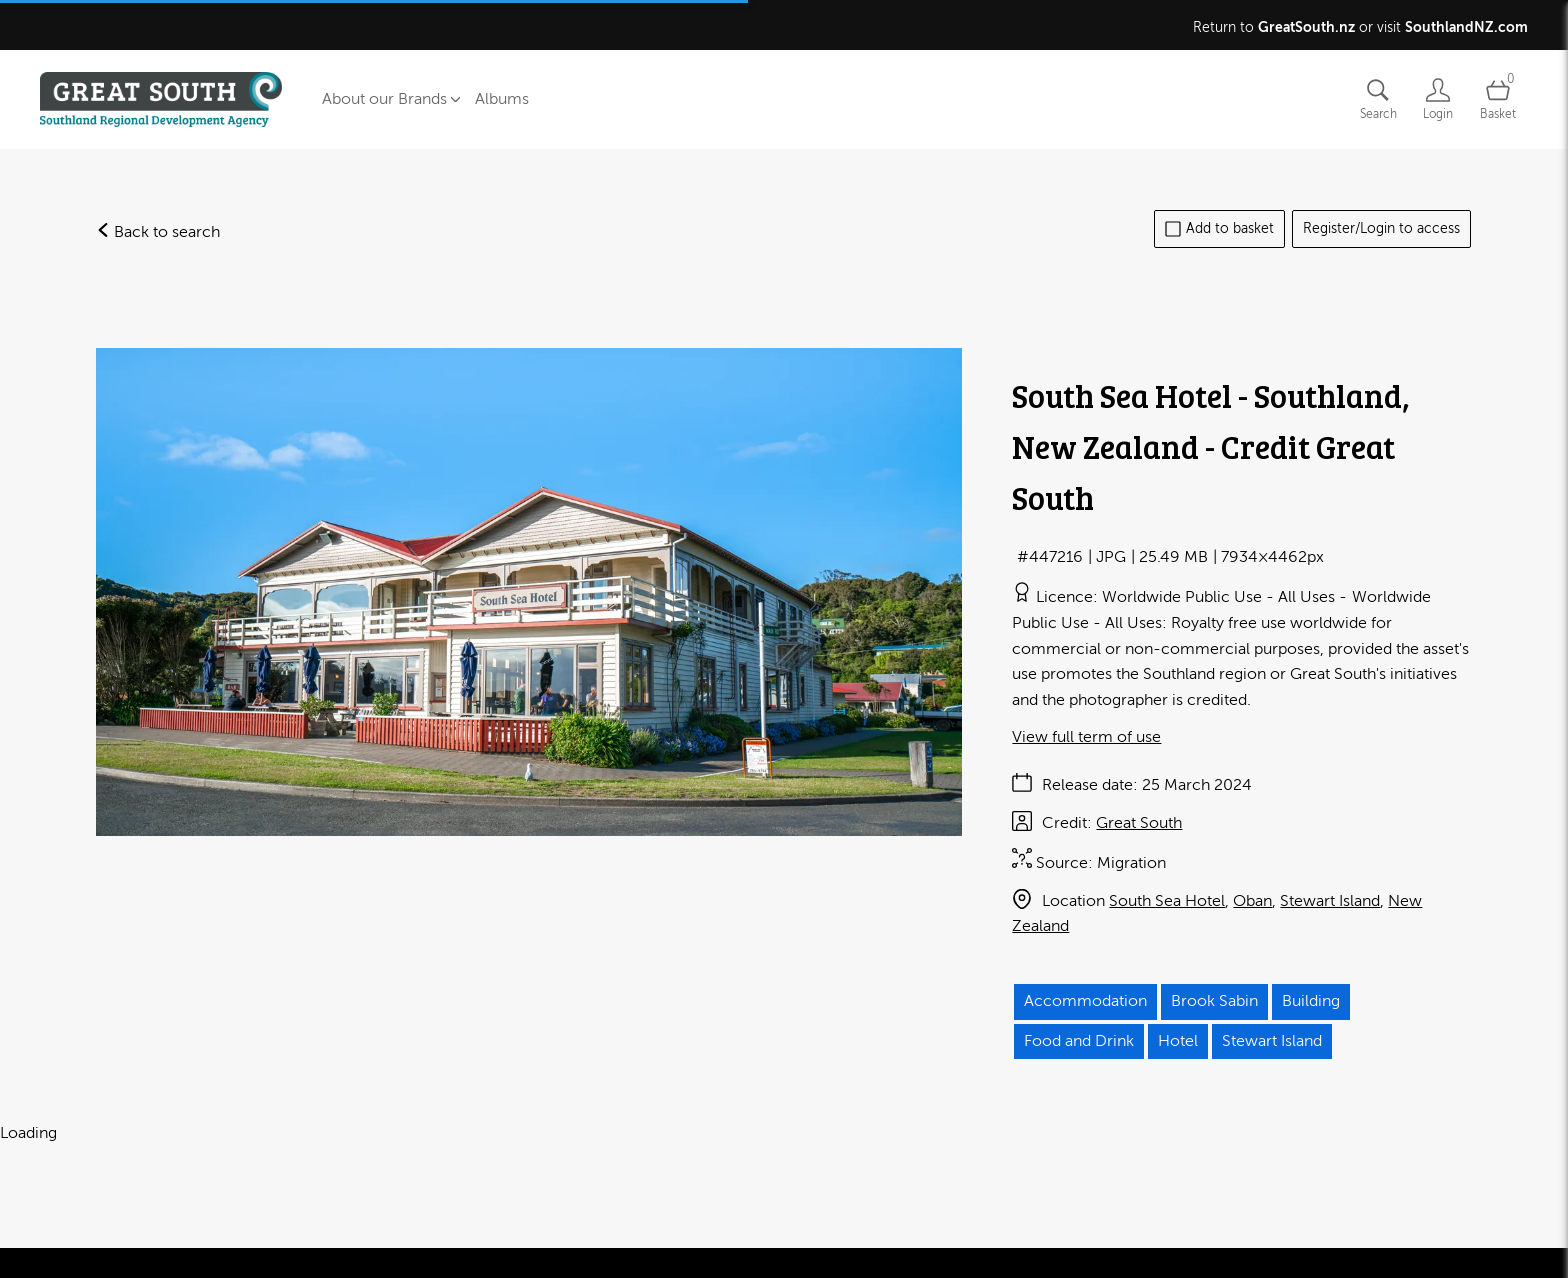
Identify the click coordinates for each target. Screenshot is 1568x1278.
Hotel (1178, 1041)
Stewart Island (1330, 901)
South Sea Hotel (1167, 901)
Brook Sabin (1214, 1001)
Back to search (158, 232)
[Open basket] (1498, 99)
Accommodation (1085, 1001)
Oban (1252, 901)
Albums (502, 99)
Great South (1139, 823)
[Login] (1438, 99)
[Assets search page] (1378, 99)
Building (1311, 1001)
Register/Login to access (1381, 228)
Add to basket (1219, 229)
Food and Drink (1079, 1041)
